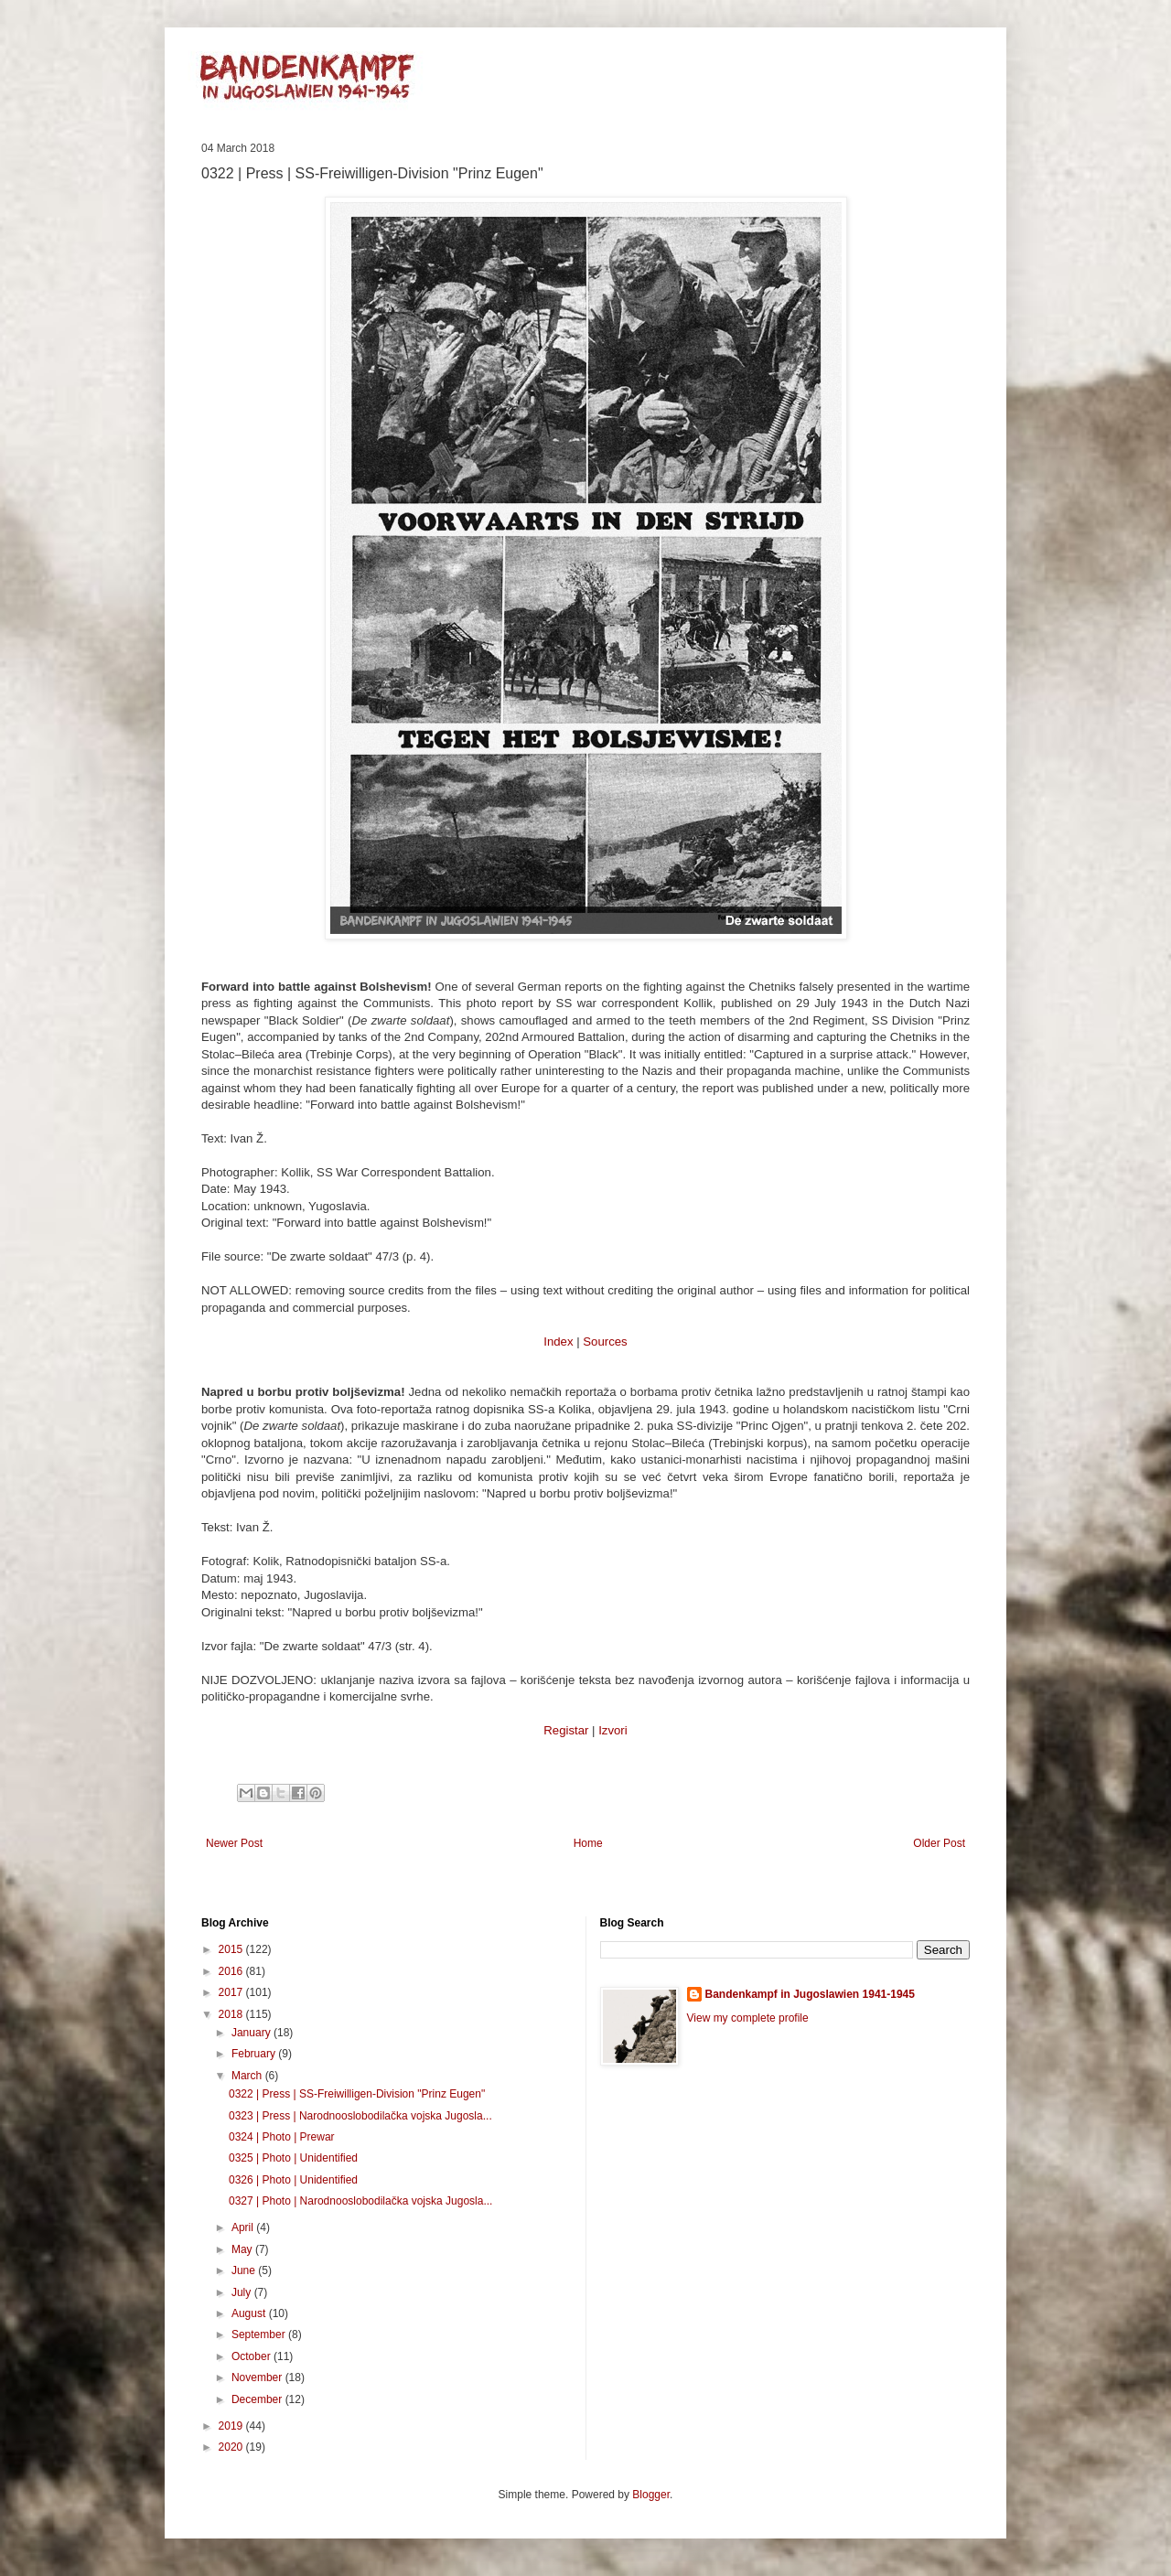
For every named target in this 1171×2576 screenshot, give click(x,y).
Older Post (939, 1843)
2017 (232, 1992)
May (243, 2249)
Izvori (613, 1730)
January (252, 2032)
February (254, 2053)
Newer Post (234, 1843)
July (242, 2292)
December (258, 2399)
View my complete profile (748, 2018)
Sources (605, 1341)
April (243, 2227)
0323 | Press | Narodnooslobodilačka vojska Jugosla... (360, 2115)
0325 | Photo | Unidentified (293, 2158)
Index (558, 1341)
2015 (232, 1949)
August (250, 2313)
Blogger (651, 2494)
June (244, 2270)
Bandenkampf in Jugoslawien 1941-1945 (810, 1994)
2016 (232, 1971)
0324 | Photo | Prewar (282, 2137)
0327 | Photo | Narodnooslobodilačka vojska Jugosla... (360, 2201)
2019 (232, 2426)
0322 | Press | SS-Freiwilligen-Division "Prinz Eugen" (357, 2094)
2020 (232, 2447)
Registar (565, 1730)
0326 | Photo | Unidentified (293, 2180)
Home (588, 1843)
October (252, 2356)
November (258, 2377)
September (259, 2334)
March (248, 2075)
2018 (232, 2014)
